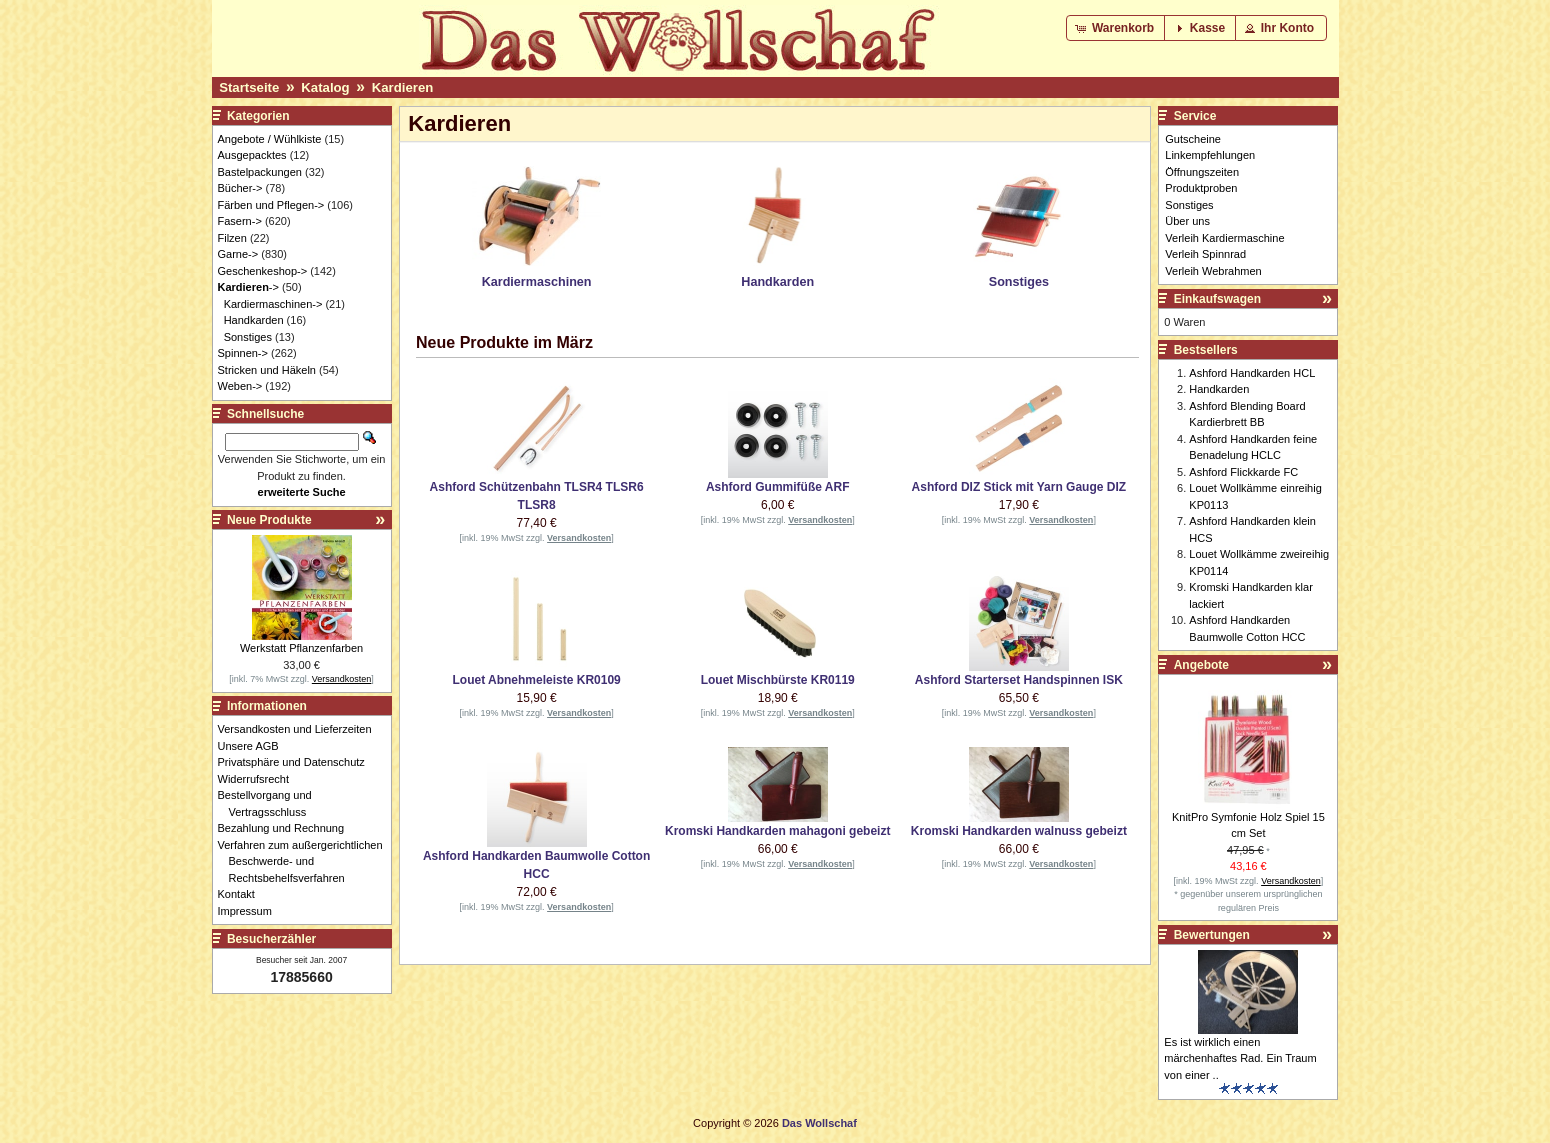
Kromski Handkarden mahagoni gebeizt (777, 831)
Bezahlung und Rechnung (287, 828)
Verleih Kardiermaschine (1224, 238)
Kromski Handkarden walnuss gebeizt (1019, 831)
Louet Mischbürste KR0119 (778, 680)
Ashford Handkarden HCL (1252, 373)
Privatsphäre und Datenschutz (297, 762)
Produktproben (1201, 188)
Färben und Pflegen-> (271, 205)
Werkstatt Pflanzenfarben (301, 648)
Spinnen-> (243, 353)
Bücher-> (240, 188)
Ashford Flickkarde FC (1243, 472)
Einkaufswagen (1217, 299)
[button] (1116, 28)
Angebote (1201, 665)
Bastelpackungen (260, 172)
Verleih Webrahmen (1213, 271)
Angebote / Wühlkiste (270, 139)
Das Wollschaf (819, 1123)
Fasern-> (240, 221)
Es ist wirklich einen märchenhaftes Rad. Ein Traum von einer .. (1240, 1058)
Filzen (232, 238)
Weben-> (240, 386)
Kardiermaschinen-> (273, 304)
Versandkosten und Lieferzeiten (300, 729)
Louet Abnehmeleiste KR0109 (536, 680)
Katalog (325, 87)
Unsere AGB (254, 746)
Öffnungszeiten (1202, 172)
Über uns (1187, 221)
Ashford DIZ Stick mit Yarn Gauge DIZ (1019, 487)
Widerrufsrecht (259, 779)
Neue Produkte (269, 520)
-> (248, 287)
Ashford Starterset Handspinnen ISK (1019, 680)
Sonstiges (248, 337)
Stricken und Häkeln (267, 370)
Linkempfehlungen (1210, 155)
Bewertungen (1212, 935)
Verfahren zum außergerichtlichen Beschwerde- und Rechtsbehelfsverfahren (306, 861)
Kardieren (403, 87)
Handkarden (254, 320)
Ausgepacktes (252, 155)
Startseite (249, 87)
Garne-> (238, 254)
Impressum (250, 911)
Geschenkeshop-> (263, 271)
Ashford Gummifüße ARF (778, 487)
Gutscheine (1193, 139)
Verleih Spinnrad (1205, 254)
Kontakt (242, 894)
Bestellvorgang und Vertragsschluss (270, 803)
